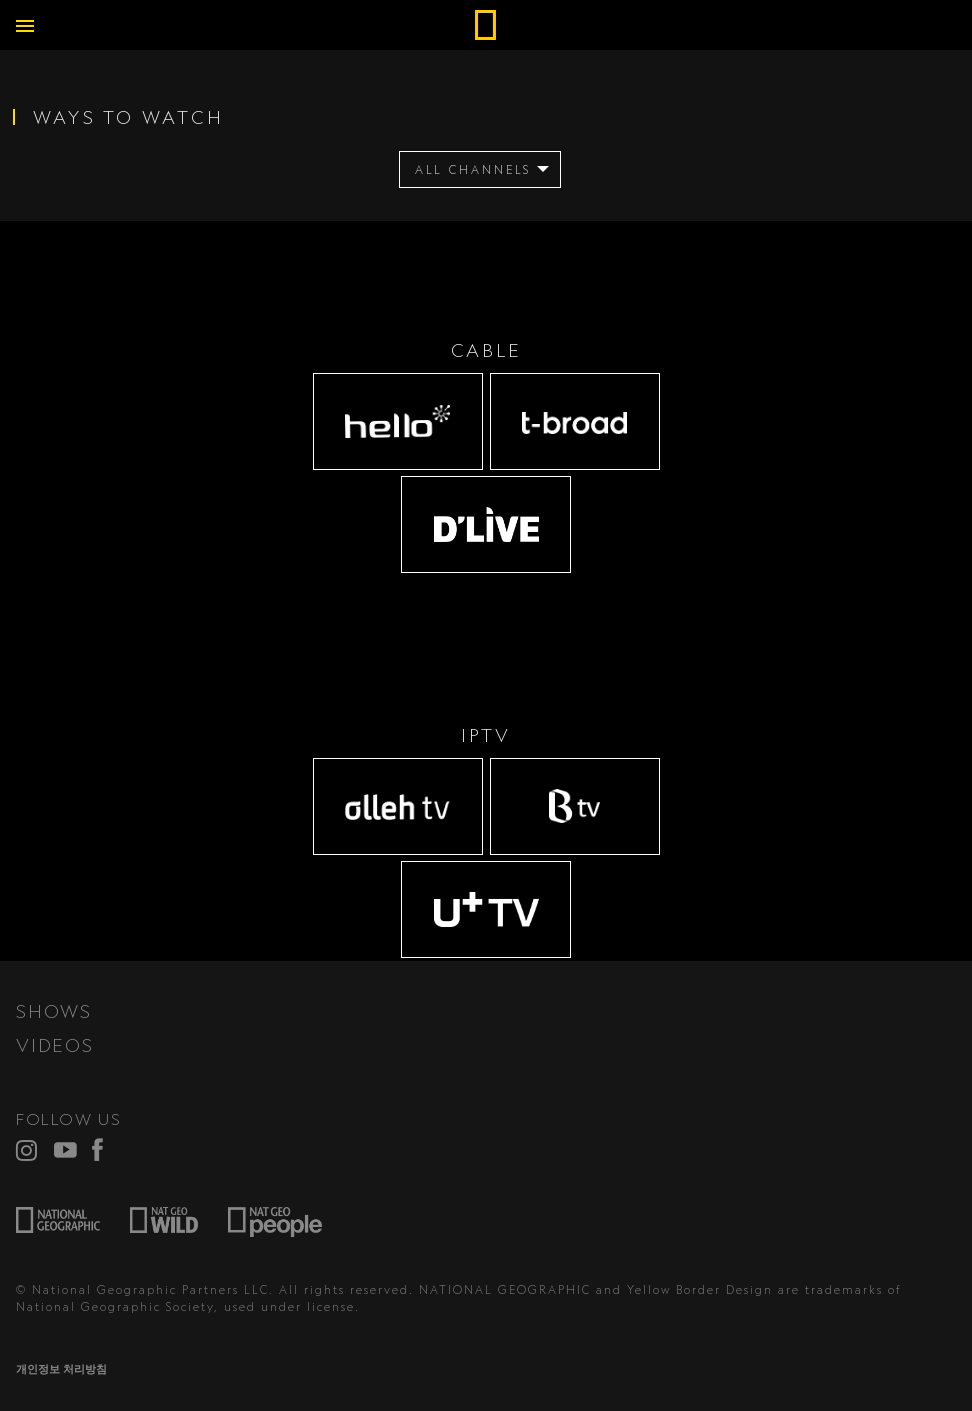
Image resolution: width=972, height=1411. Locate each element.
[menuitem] (480, 169)
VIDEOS (55, 1045)
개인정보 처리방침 (61, 1369)
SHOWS (54, 1011)
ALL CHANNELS (473, 170)
